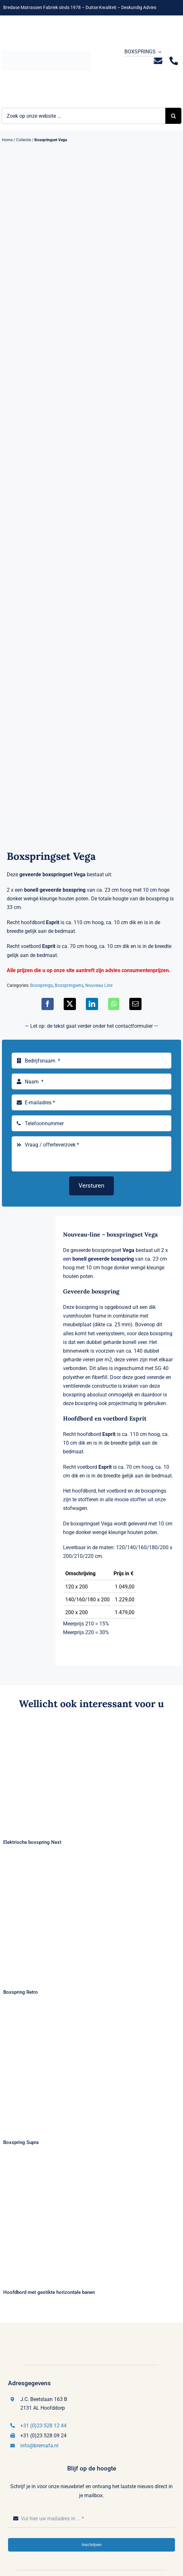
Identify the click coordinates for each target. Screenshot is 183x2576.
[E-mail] (135, 1004)
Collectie (23, 140)
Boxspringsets (69, 985)
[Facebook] (47, 1004)
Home (7, 140)
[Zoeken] (173, 116)
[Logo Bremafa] (46, 53)
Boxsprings (41, 985)
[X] (70, 1004)
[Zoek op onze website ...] (83, 116)
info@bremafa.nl (39, 2446)
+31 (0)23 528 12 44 (43, 2426)
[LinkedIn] (92, 1004)
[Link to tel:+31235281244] (173, 60)
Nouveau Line (99, 985)
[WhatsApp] (113, 1004)
